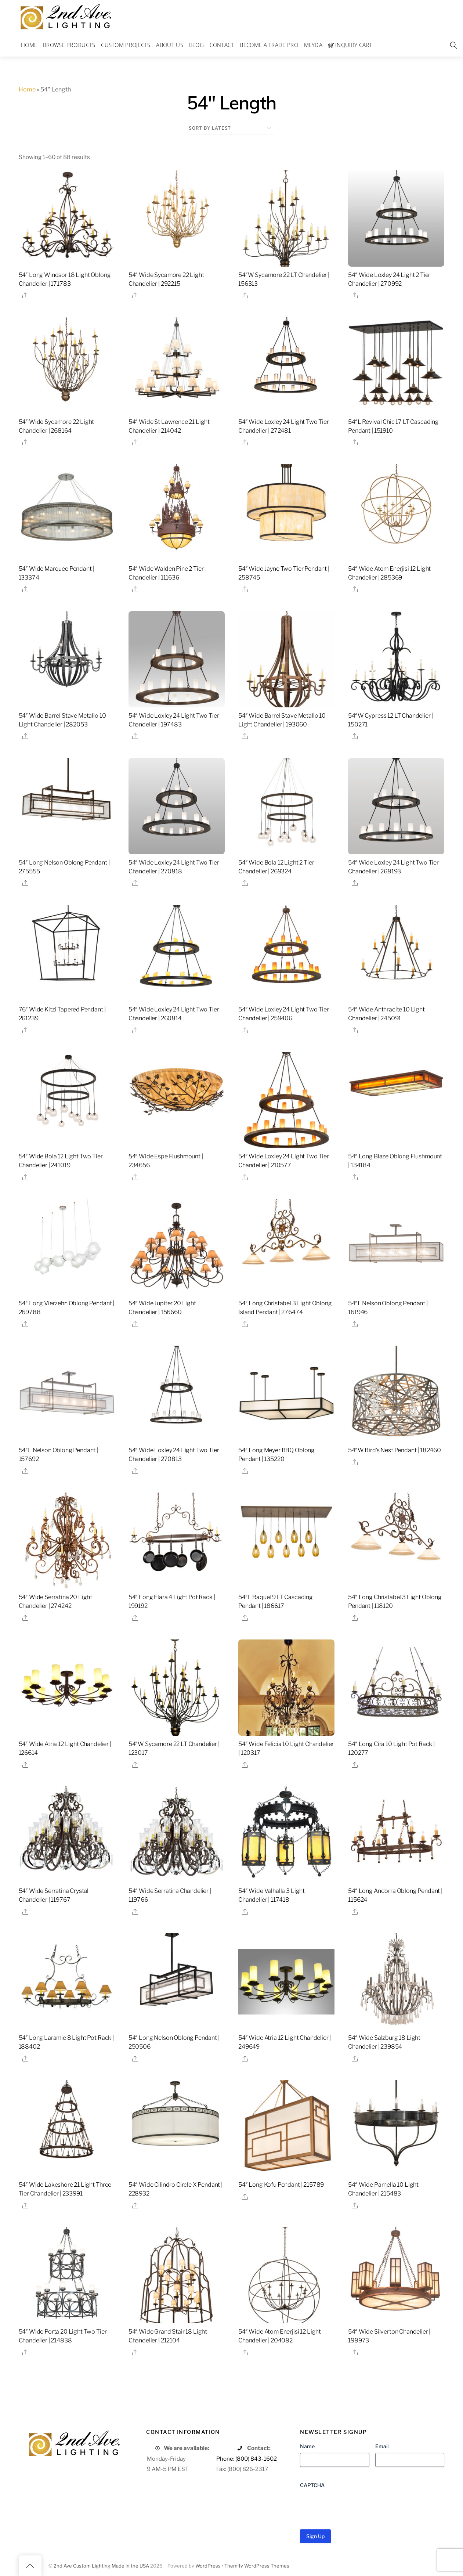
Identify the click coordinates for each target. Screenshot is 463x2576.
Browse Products (69, 44)
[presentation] (356, 2506)
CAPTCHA (312, 2485)
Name (307, 2446)
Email (381, 2446)
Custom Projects (126, 44)
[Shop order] (231, 128)
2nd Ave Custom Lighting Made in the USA (101, 2566)
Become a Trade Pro (269, 44)
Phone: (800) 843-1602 (246, 2458)
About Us (169, 44)
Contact (222, 44)
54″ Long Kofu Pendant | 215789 (281, 2184)
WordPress (208, 2566)
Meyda (313, 44)
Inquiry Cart (350, 44)
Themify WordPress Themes (256, 2566)
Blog (196, 44)
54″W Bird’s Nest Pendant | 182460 (394, 1450)
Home (29, 44)
